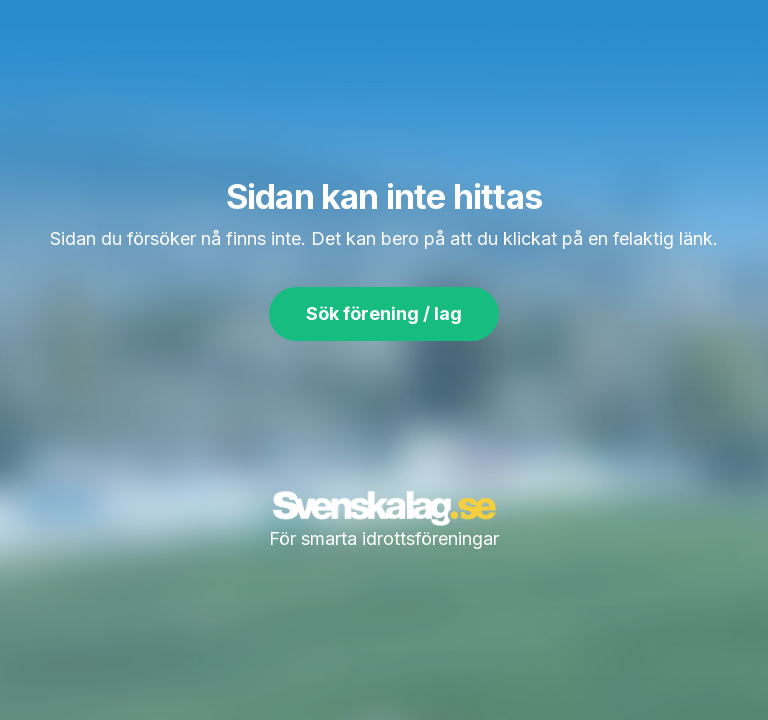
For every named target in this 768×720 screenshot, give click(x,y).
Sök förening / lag (384, 313)
